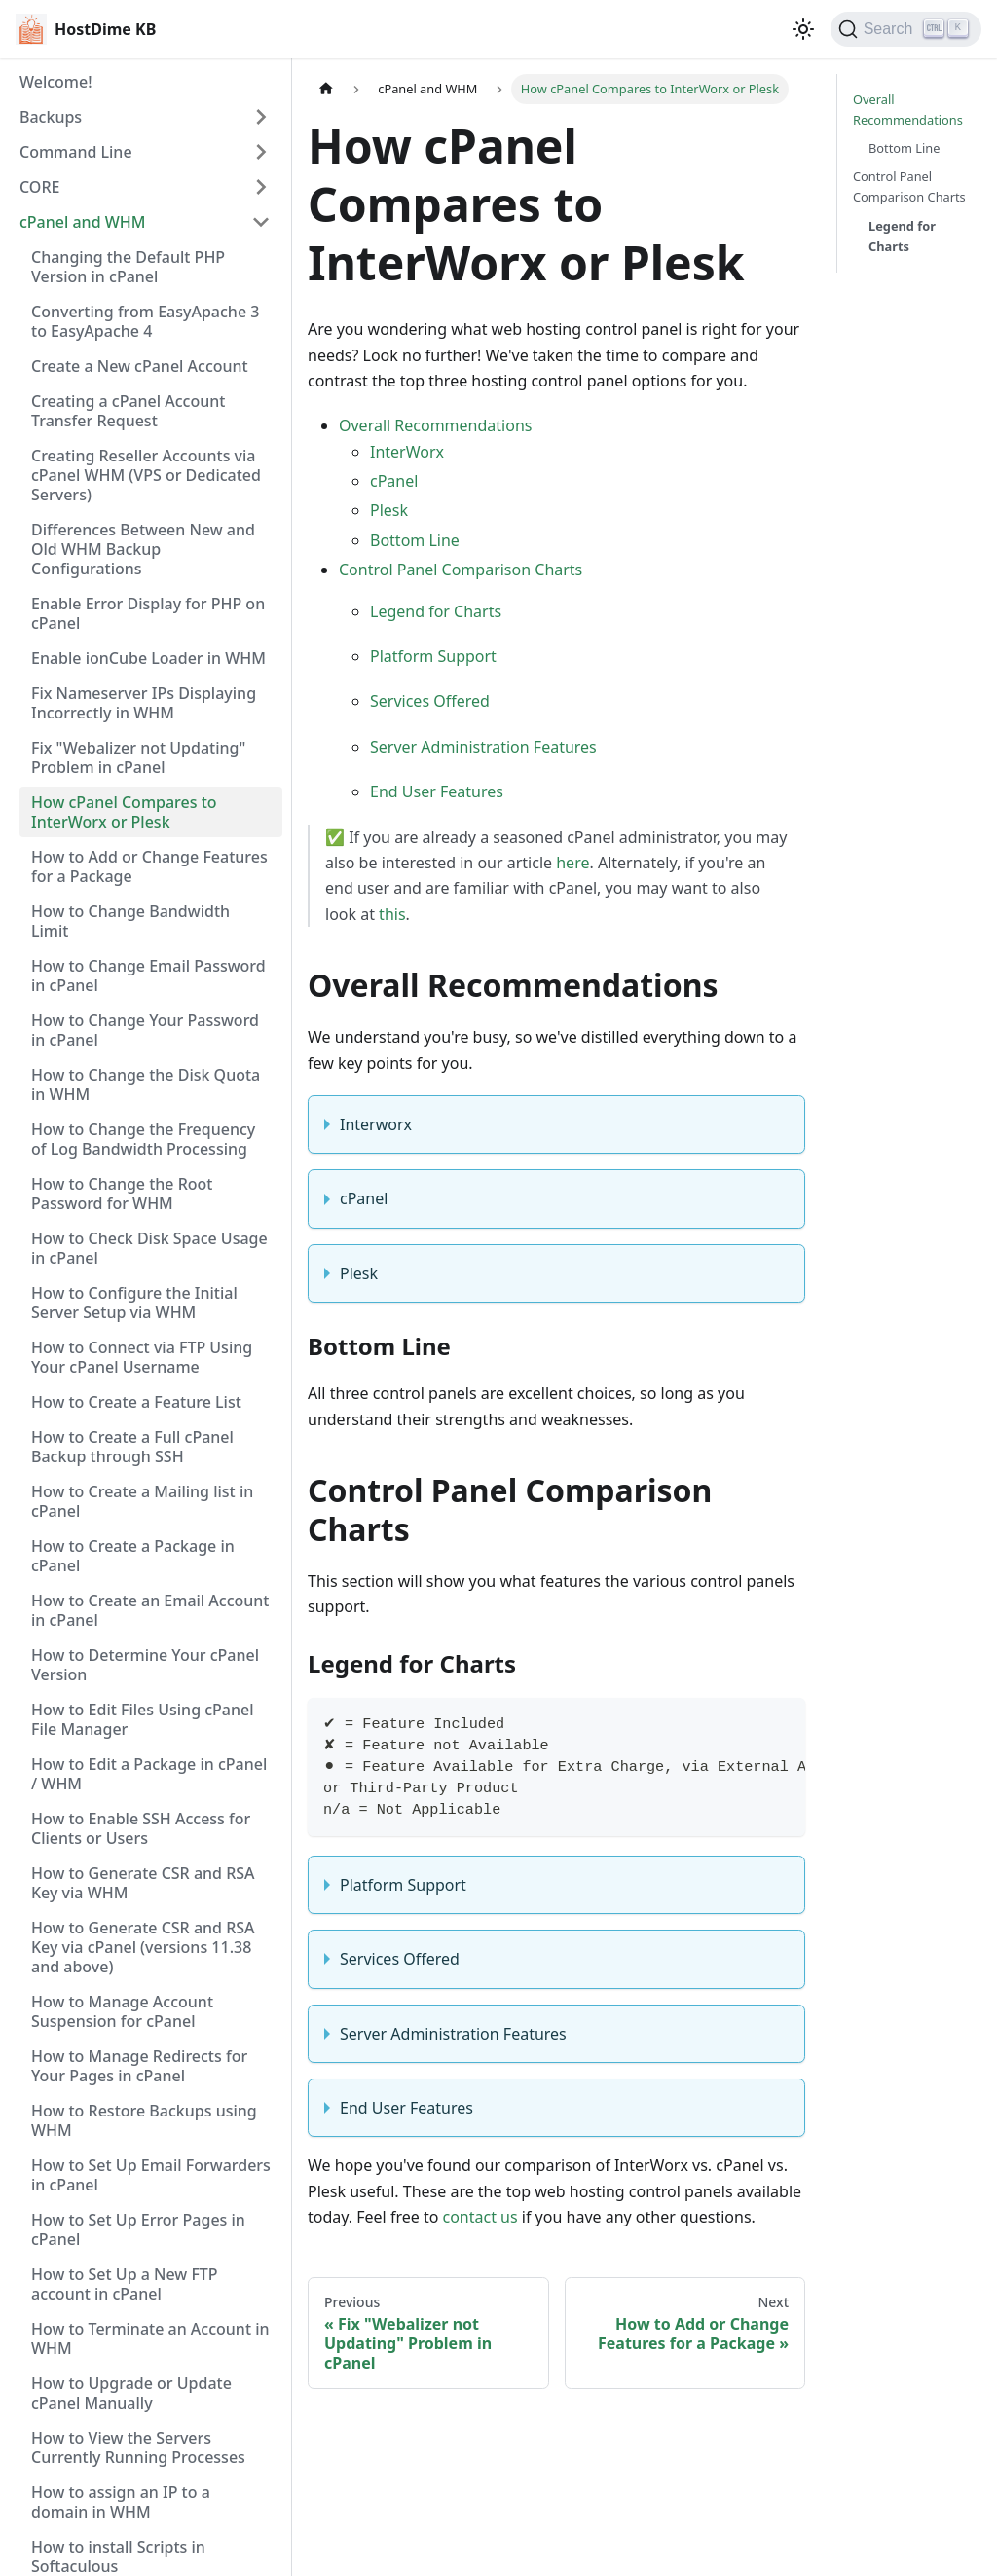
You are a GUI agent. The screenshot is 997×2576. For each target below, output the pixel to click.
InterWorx (407, 451)
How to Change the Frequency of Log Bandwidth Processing (143, 1139)
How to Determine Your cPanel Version (145, 1664)
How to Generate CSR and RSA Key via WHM (143, 1882)
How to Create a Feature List (136, 1402)
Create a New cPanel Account (139, 366)
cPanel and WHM (82, 222)
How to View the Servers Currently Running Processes (138, 2447)
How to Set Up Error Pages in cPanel (138, 2229)
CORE (39, 187)
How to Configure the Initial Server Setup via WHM (134, 1302)
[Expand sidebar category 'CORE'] (261, 186)
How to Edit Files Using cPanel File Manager (142, 1719)
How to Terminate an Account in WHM (150, 2338)
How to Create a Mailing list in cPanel (142, 1501)
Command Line (75, 152)
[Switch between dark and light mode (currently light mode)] (803, 29)
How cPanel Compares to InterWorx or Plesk (124, 811)
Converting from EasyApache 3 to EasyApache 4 (145, 321)
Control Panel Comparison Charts (460, 569)
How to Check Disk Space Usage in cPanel (149, 1248)
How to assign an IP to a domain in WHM (120, 2502)
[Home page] (326, 89)
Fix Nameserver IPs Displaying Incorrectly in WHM (143, 702)
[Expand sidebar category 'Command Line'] (261, 151)
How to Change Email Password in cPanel (148, 975)
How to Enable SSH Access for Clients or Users (140, 1828)
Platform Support (433, 656)
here (572, 862)
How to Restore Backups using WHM (144, 2120)
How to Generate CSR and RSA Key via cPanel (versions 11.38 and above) (143, 1947)
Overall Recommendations (435, 425)
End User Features (436, 791)
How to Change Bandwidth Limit (130, 921)
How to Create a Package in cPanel (133, 1555)
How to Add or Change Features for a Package (149, 866)
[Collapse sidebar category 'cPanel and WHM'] (261, 222)
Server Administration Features (483, 746)
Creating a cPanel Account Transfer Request (128, 410)
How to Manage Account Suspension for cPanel (122, 2011)
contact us (480, 2216)
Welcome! (55, 81)
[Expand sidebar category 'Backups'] (261, 116)
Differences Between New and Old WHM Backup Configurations (143, 549)
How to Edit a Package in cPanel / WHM (149, 1773)
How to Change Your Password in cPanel (145, 1030)
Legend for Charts (435, 611)
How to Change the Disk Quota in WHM (145, 1084)
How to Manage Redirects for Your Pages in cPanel (139, 2065)
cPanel (394, 481)
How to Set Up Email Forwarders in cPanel (151, 2174)
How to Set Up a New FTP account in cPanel (124, 2283)
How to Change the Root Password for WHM (122, 1193)
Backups (50, 117)
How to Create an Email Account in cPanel (150, 1610)
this (392, 914)
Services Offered (430, 701)
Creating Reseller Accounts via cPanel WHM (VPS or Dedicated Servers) (146, 475)
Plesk (389, 510)
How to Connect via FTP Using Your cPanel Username (141, 1357)
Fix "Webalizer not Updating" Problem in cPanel (138, 757)
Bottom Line (415, 540)
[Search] (906, 29)
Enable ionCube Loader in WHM (148, 658)
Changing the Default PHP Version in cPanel (128, 266)
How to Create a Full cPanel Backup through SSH (132, 1446)
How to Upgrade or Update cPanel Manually (131, 2393)
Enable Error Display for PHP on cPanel (148, 613)
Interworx (376, 1124)
